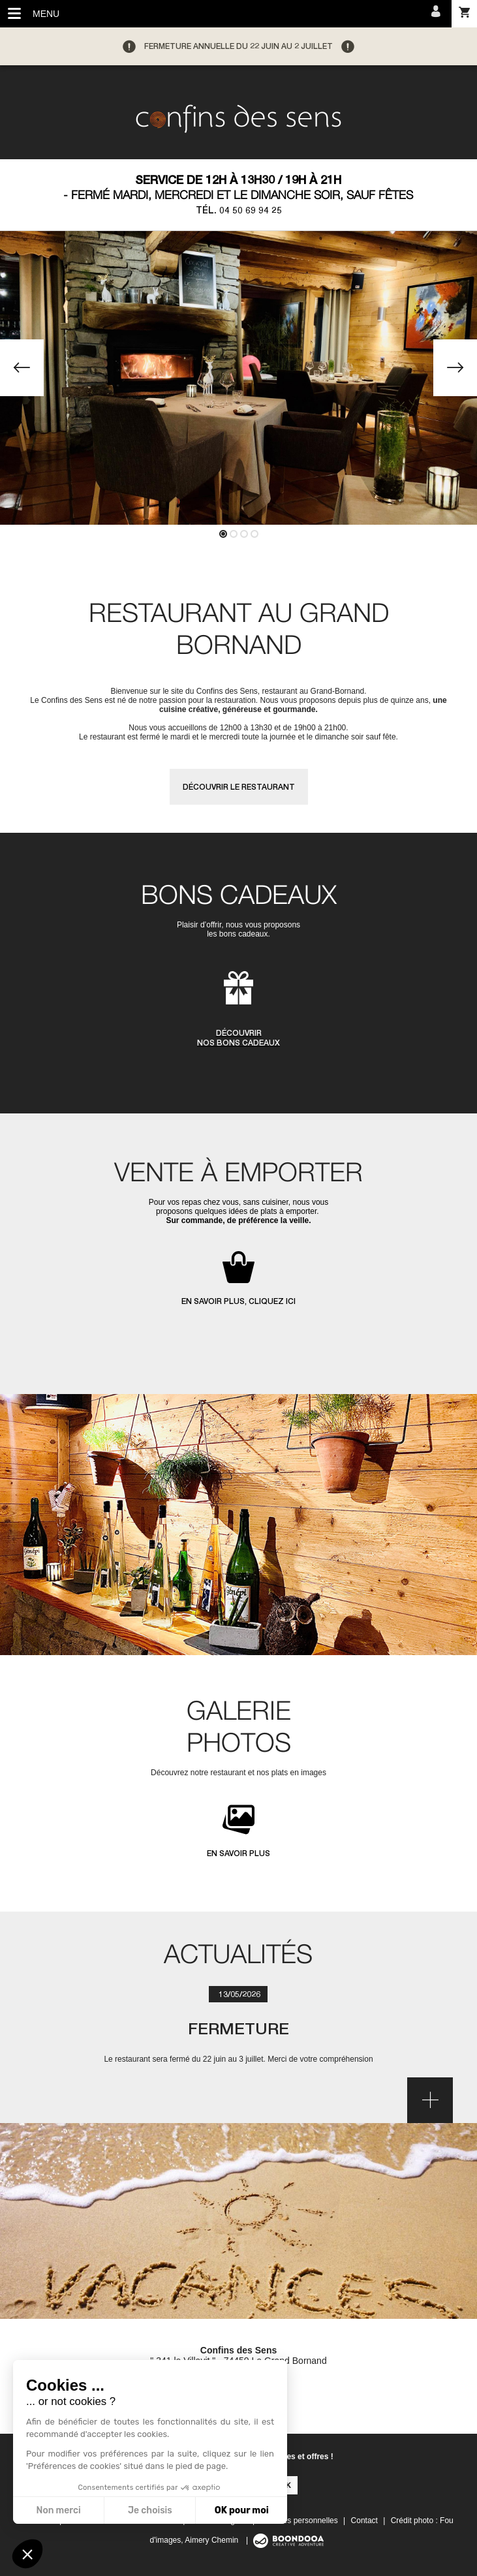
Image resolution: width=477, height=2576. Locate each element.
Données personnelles (298, 2520)
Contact (364, 2520)
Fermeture (238, 2028)
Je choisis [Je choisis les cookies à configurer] (150, 2510)
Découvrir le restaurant (239, 787)
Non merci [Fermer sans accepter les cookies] (58, 2510)
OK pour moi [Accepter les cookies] (242, 2510)
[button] (27, 2553)
